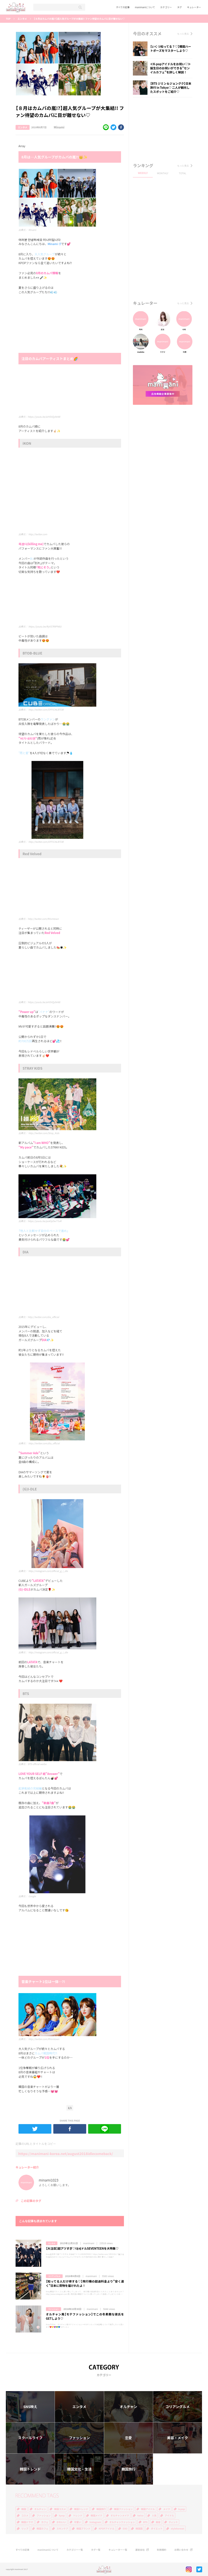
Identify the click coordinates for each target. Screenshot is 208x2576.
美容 (158, 2522)
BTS (145, 2522)
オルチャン (128, 2406)
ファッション (53, 2309)
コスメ (24, 2515)
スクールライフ (30, 2437)
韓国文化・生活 (79, 2469)
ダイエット (156, 2528)
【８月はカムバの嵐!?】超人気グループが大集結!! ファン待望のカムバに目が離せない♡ (79, 19)
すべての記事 (123, 7)
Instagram (95, 2522)
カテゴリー (166, 7)
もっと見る (183, 33)
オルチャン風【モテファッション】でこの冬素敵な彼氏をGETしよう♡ (85, 2316)
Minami (56, 127)
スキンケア (62, 2528)
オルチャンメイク (120, 2515)
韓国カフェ (42, 2528)
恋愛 (128, 2437)
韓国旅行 (128, 2469)
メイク (166, 2509)
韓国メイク (96, 2515)
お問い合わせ (181, 2550)
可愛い (77, 2522)
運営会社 (140, 2550)
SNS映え (30, 2406)
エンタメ (22, 19)
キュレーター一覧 (118, 2550)
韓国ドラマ (27, 2522)
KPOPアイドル (106, 2528)
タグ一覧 (95, 2550)
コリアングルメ (54, 2276)
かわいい (61, 2522)
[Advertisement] (47, 324)
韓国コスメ (60, 2509)
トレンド (77, 2515)
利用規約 (161, 2550)
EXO (125, 2528)
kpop (62, 2515)
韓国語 (139, 2528)
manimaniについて (145, 7)
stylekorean (177, 2528)
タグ (179, 7)
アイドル (169, 2515)
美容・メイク (177, 2437)
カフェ (44, 2522)
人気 (154, 2515)
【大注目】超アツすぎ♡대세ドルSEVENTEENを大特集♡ (82, 2248)
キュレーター (194, 7)
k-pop (181, 2509)
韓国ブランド (83, 2528)
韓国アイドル (148, 2509)
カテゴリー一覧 (75, 2550)
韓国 (23, 2509)
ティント (173, 2522)
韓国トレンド (30, 2469)
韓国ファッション (123, 2509)
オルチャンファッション (122, 2522)
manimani (88, 2243)
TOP (8, 19)
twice (140, 2515)
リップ (24, 2528)
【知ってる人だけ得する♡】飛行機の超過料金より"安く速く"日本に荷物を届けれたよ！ (85, 2283)
